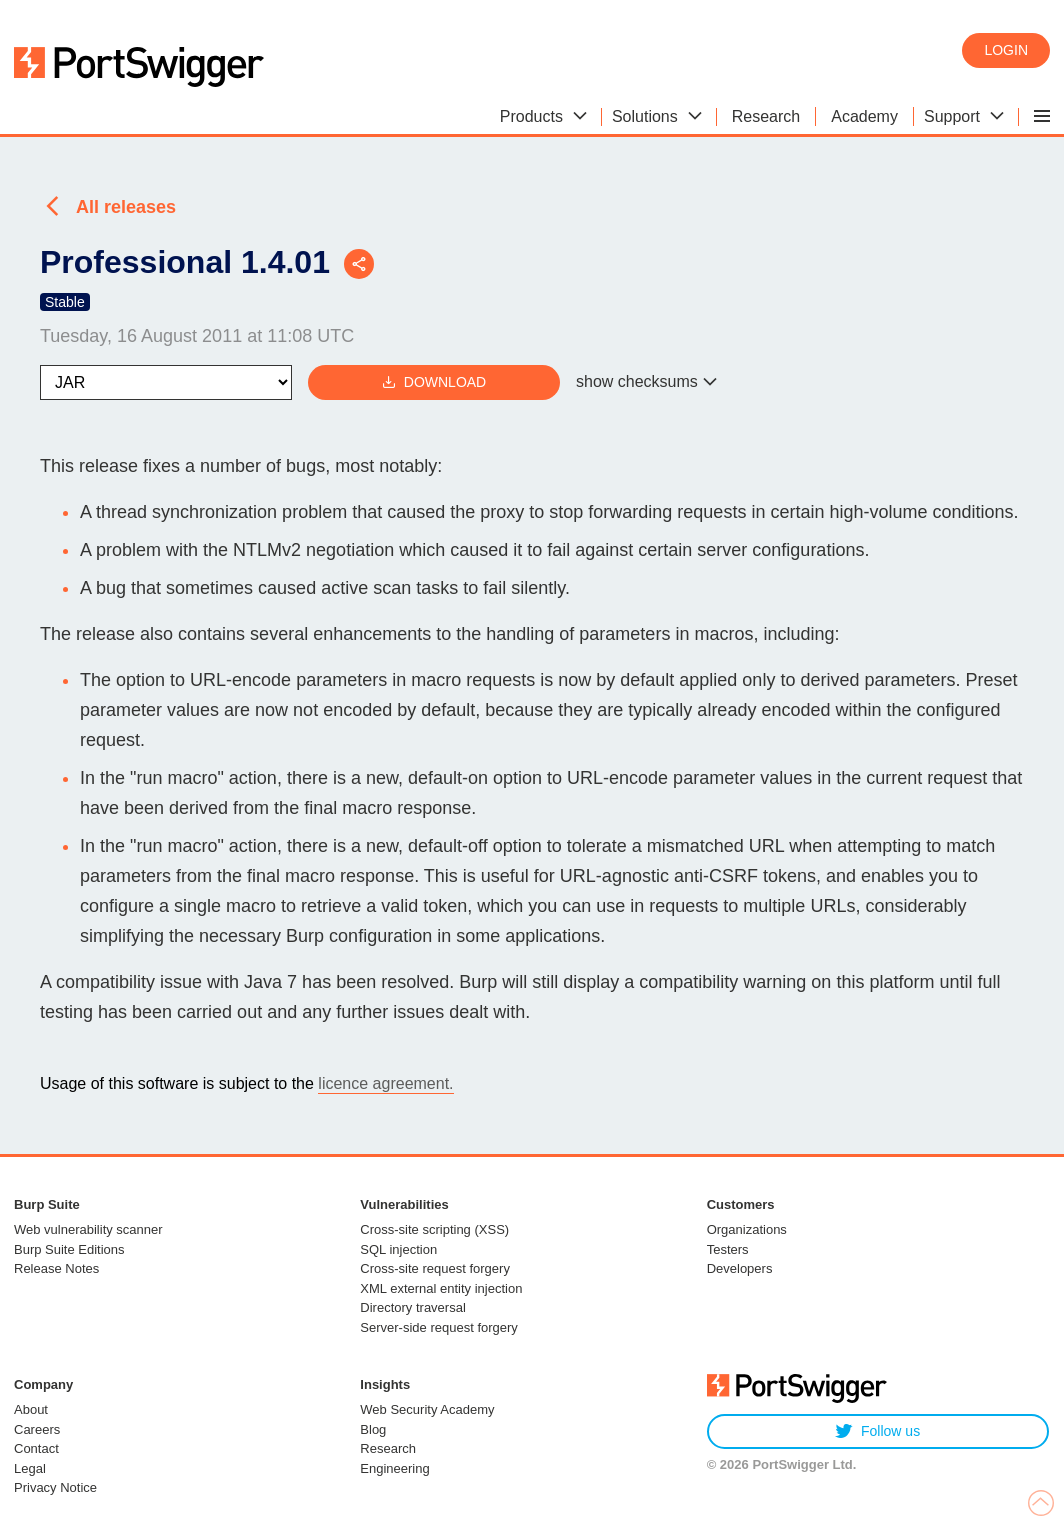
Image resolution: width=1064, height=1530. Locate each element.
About (31, 1409)
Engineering (394, 1468)
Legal (30, 1468)
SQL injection (398, 1249)
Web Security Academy (427, 1409)
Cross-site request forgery (435, 1268)
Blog (373, 1429)
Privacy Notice (55, 1487)
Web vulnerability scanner (88, 1229)
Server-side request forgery (439, 1327)
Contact (36, 1448)
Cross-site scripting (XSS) (434, 1229)
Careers (37, 1429)
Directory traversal (412, 1307)
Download (434, 382)
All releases (126, 207)
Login (1006, 50)
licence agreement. (385, 1083)
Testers (728, 1249)
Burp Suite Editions (69, 1249)
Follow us (877, 1431)
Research (388, 1448)
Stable (65, 302)
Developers (740, 1268)
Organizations (747, 1229)
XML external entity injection (441, 1288)
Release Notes (56, 1268)
